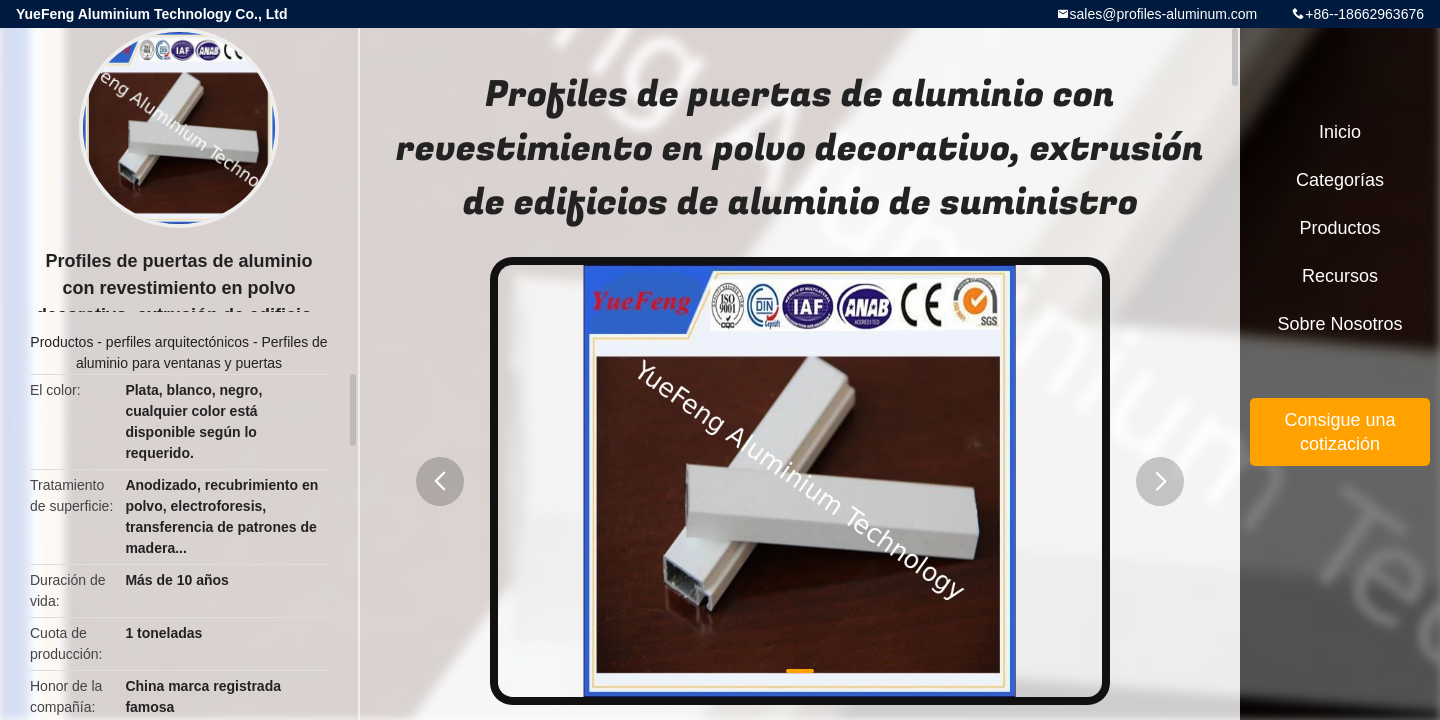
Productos (61, 342)
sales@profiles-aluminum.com (1164, 14)
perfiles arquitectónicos (177, 342)
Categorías (1340, 180)
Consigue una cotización (1339, 432)
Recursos (1340, 276)
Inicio (1340, 132)
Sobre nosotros (1339, 324)
